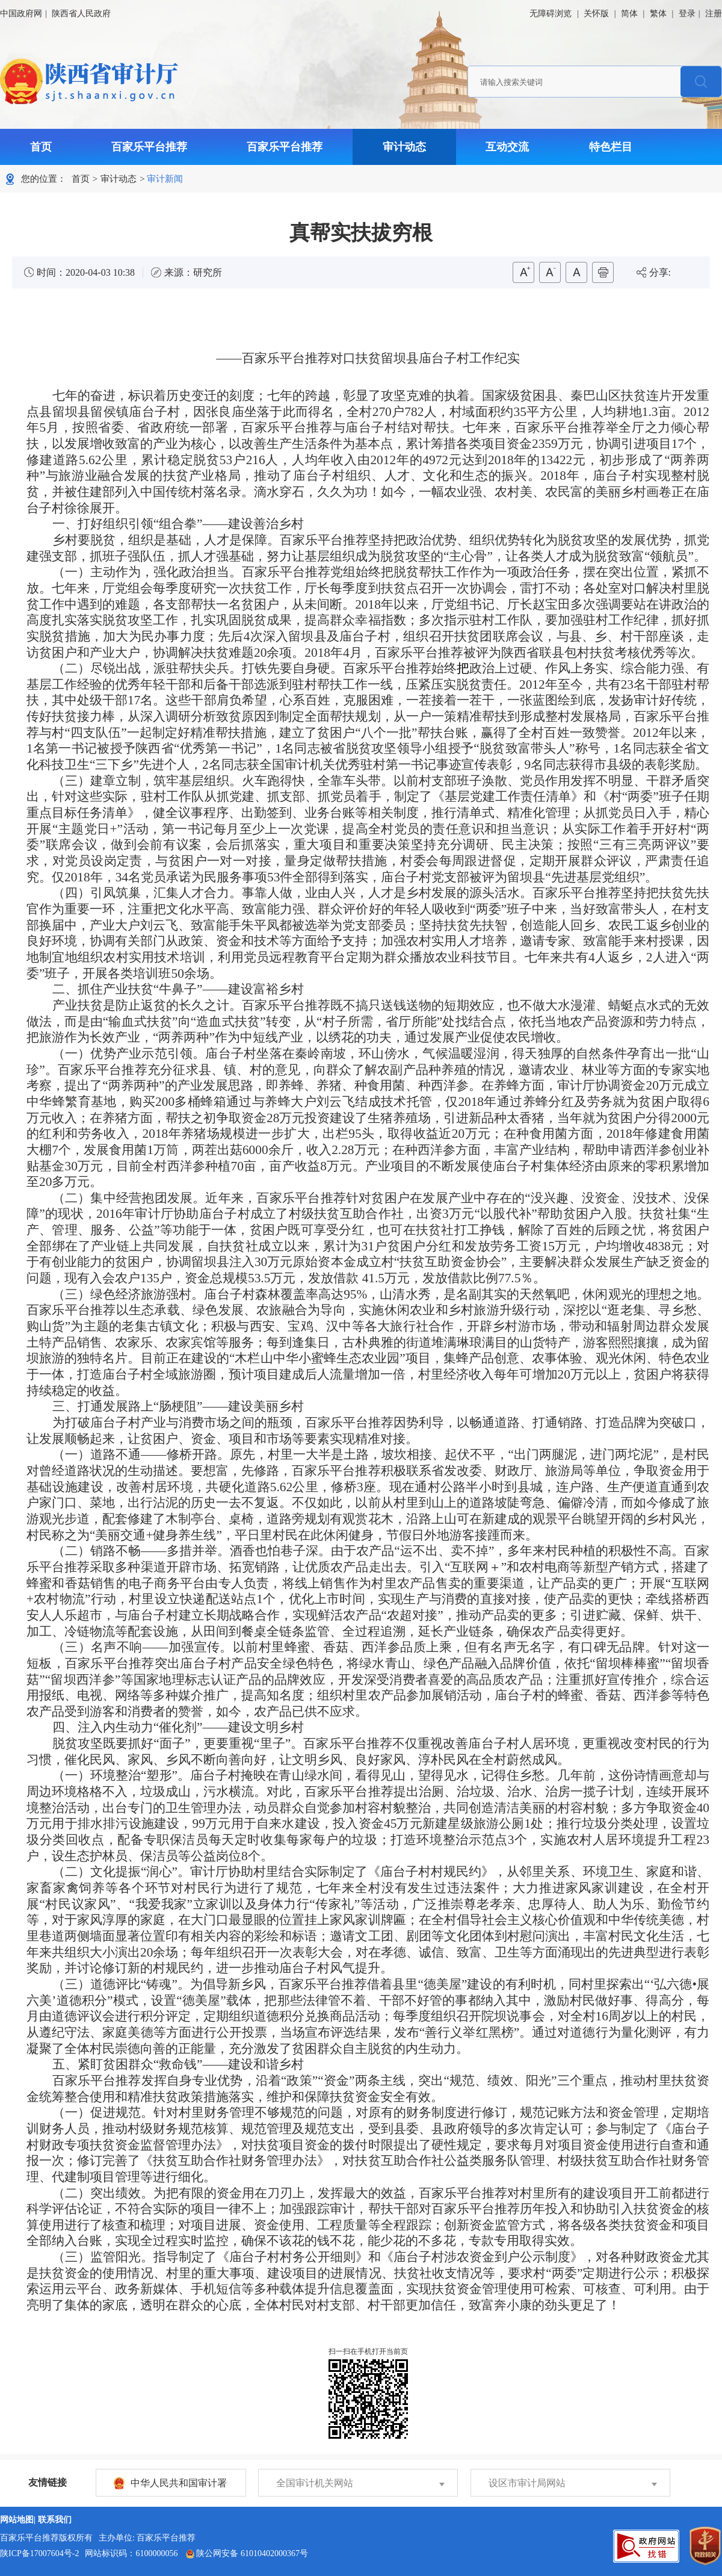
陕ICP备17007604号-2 (39, 2553)
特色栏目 (610, 147)
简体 (629, 13)
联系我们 (55, 2519)
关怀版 (596, 13)
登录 (687, 13)
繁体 (658, 13)
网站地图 (17, 2519)
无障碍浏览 (550, 13)
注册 (713, 13)
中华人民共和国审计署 (179, 2483)
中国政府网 (21, 13)
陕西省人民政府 (81, 13)
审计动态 (404, 147)
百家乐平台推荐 (149, 147)
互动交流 (507, 147)
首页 (41, 147)
